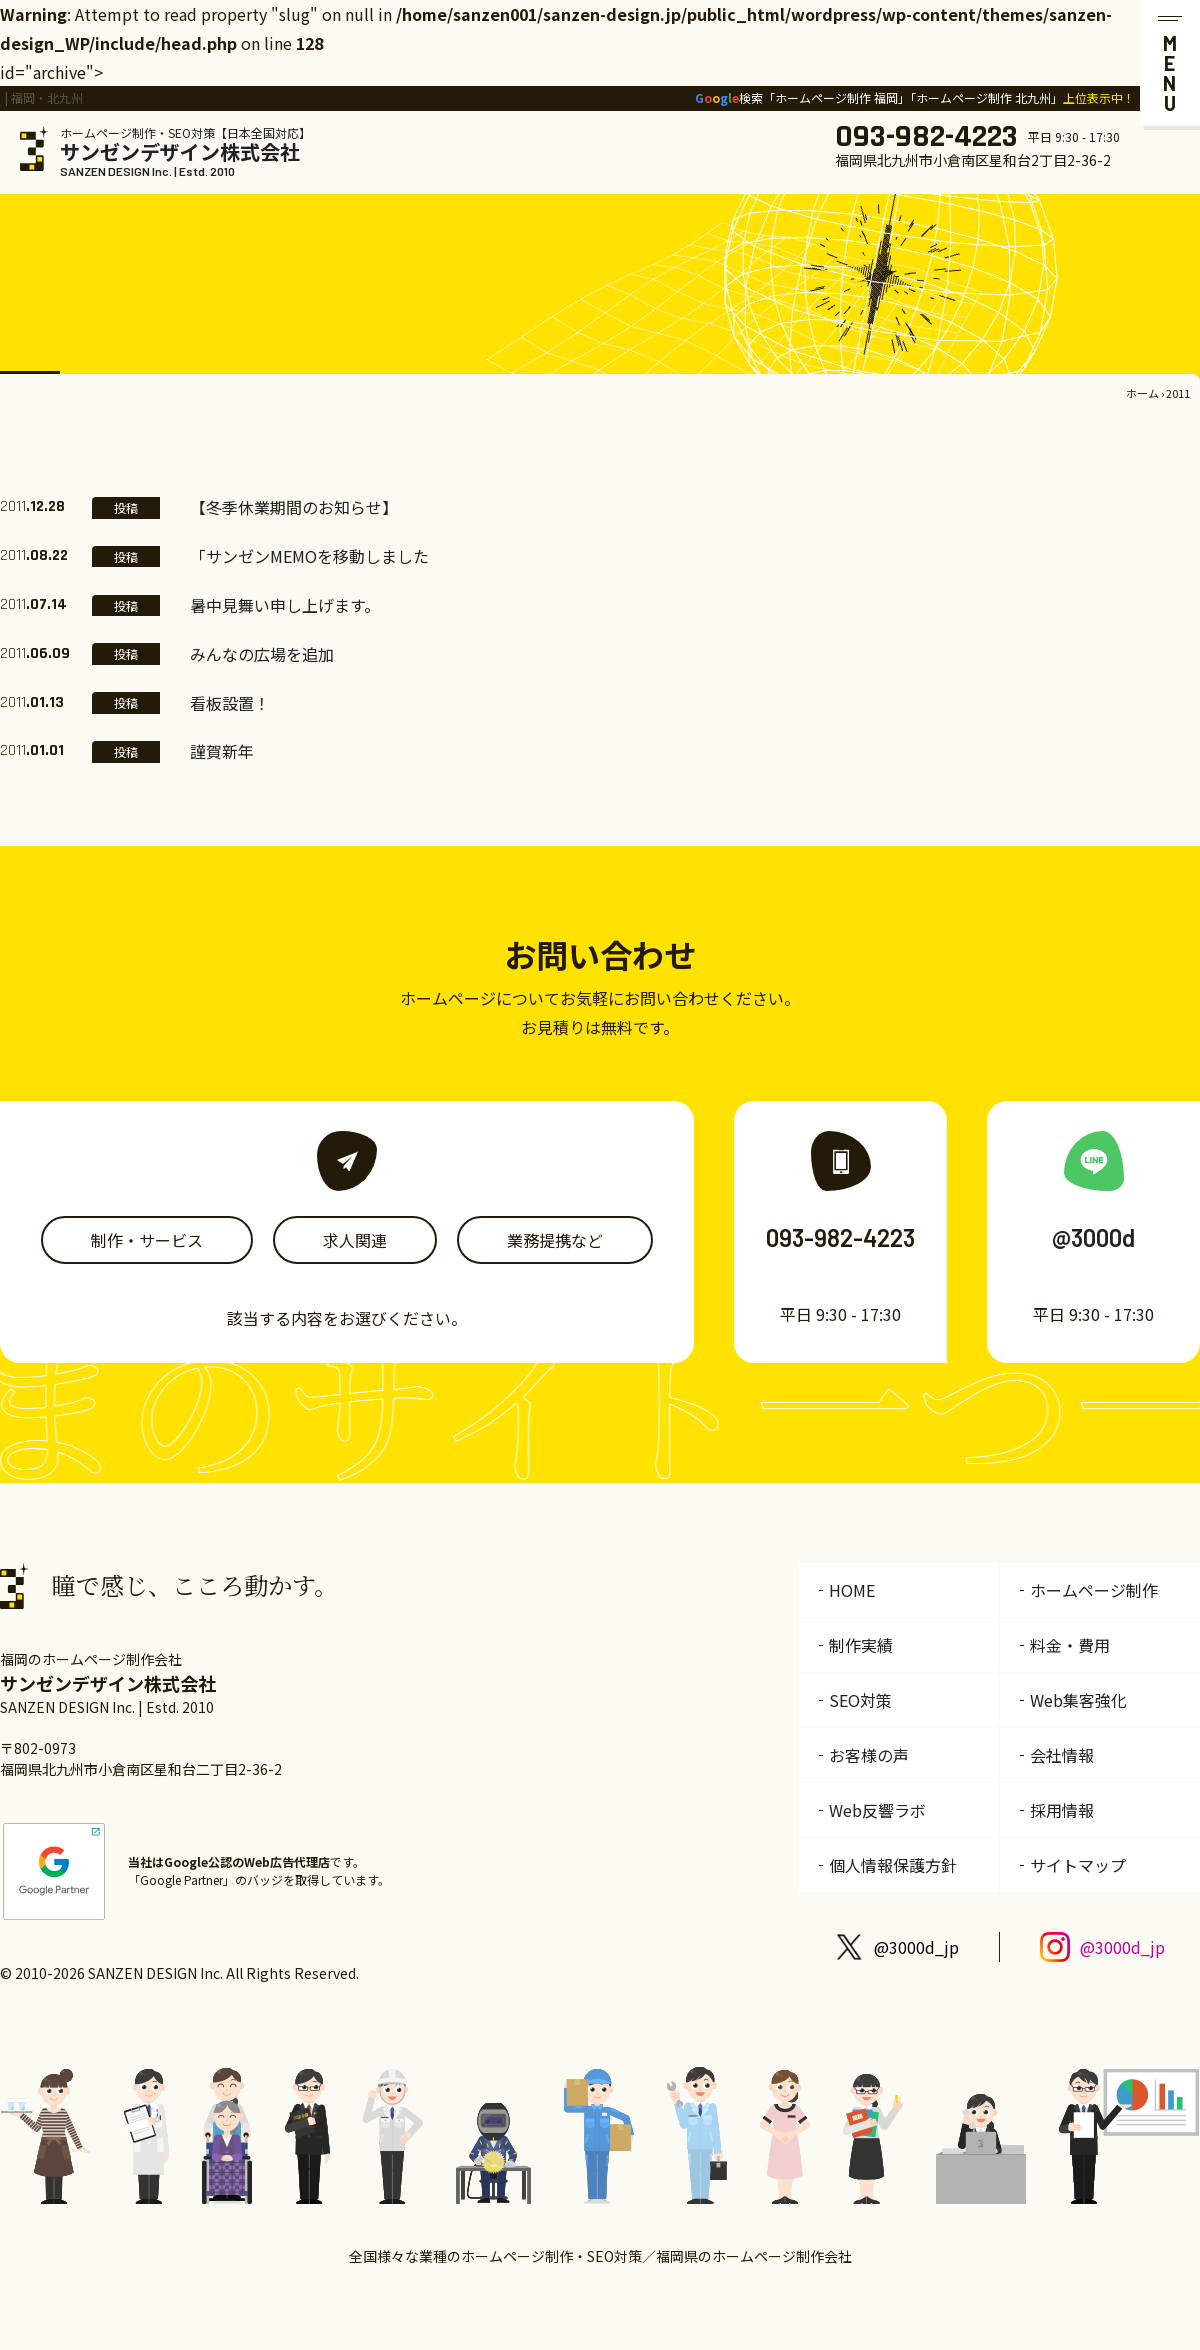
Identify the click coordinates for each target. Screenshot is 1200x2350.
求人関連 (355, 1240)
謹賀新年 (222, 751)
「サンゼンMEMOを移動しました (309, 556)
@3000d (1093, 1237)
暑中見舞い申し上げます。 (285, 605)
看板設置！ (230, 703)
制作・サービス (147, 1240)
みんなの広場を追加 (262, 654)
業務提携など (555, 1240)
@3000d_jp (916, 1947)
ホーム (1142, 393)
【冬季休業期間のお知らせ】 (294, 507)
